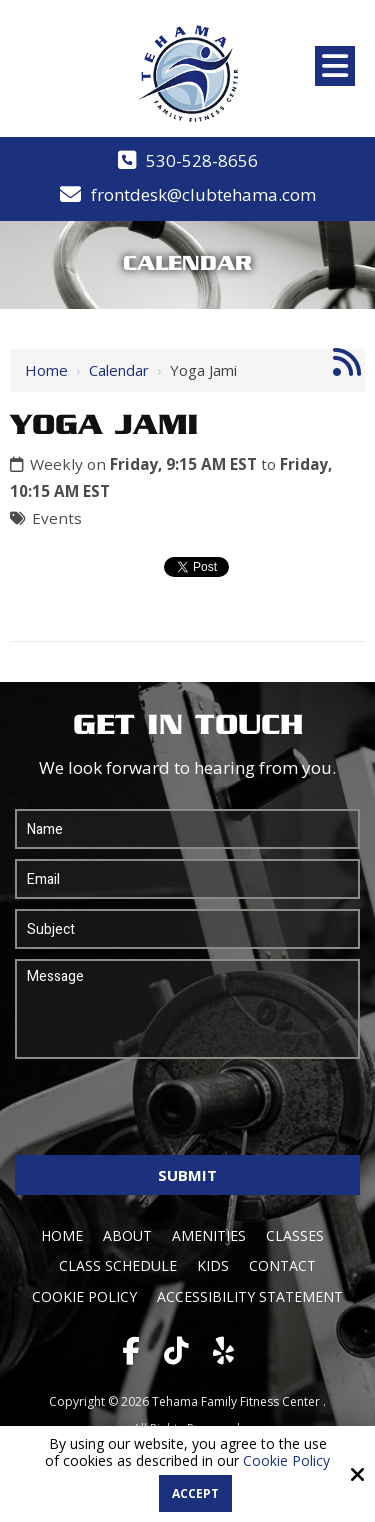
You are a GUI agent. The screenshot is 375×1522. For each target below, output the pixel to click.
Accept (195, 1493)
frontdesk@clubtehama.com (203, 194)
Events (57, 518)
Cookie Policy (286, 1461)
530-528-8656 (202, 160)
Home (46, 370)
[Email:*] (187, 879)
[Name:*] (187, 829)
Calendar (119, 370)
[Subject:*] (187, 929)
